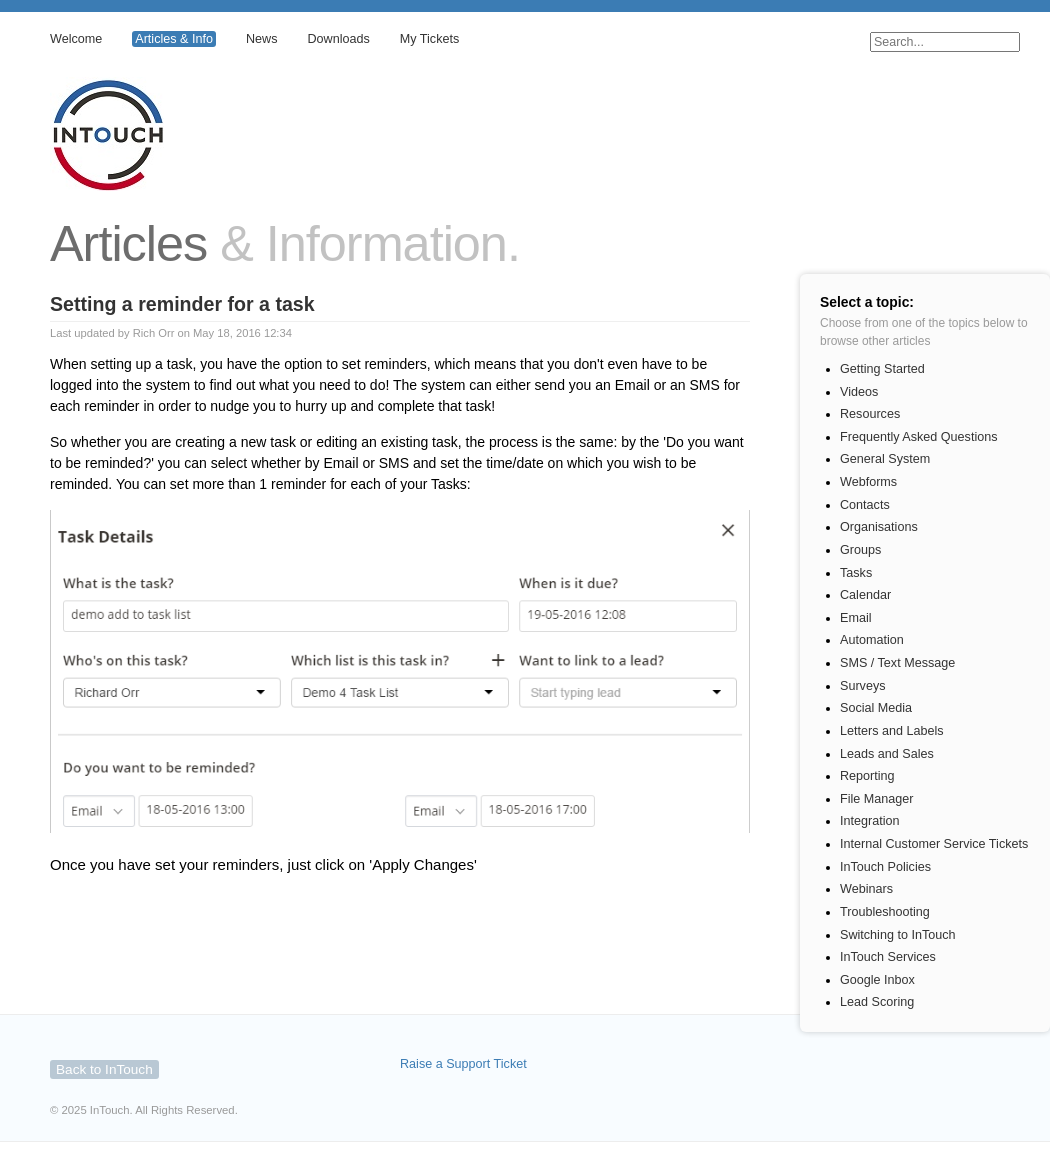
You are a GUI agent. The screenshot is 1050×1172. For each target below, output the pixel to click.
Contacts (865, 505)
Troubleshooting (885, 912)
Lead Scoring (877, 1002)
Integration (870, 821)
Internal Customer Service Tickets (934, 844)
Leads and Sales (887, 754)
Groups (860, 550)
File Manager (877, 799)
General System (885, 459)
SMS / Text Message (897, 663)
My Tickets (429, 39)
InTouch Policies (885, 867)
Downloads (338, 39)
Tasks (856, 573)
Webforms (868, 482)
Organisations (879, 527)
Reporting (867, 776)
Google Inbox (877, 980)
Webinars (866, 889)
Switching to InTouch (898, 935)
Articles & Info (174, 39)
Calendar (865, 595)
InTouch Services (888, 957)
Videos (859, 392)
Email (856, 618)
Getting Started (882, 369)
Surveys (863, 686)
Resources (870, 414)
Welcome (76, 39)
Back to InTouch (104, 1069)
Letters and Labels (892, 731)
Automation (872, 640)
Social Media (876, 708)
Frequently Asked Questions (919, 437)
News (262, 39)
